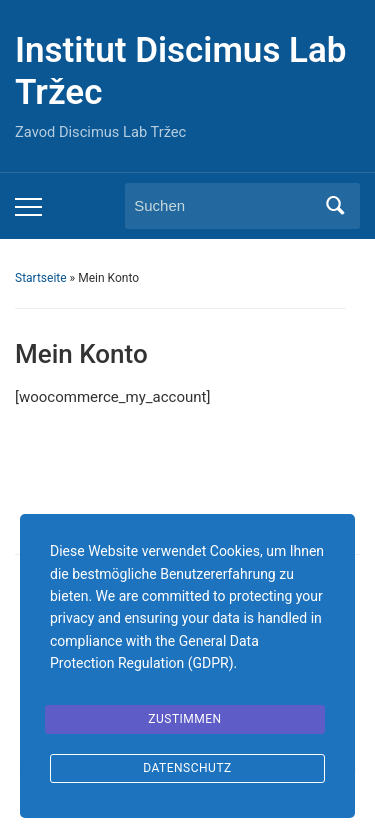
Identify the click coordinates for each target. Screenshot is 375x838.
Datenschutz (187, 768)
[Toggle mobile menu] (28, 207)
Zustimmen (184, 719)
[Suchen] (224, 205)
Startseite (41, 278)
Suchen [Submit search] (335, 206)
